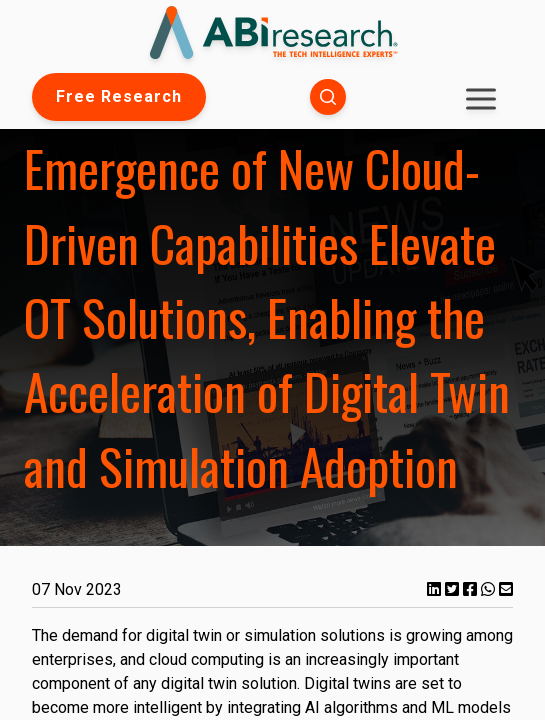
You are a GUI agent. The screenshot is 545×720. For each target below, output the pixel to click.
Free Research (119, 96)
